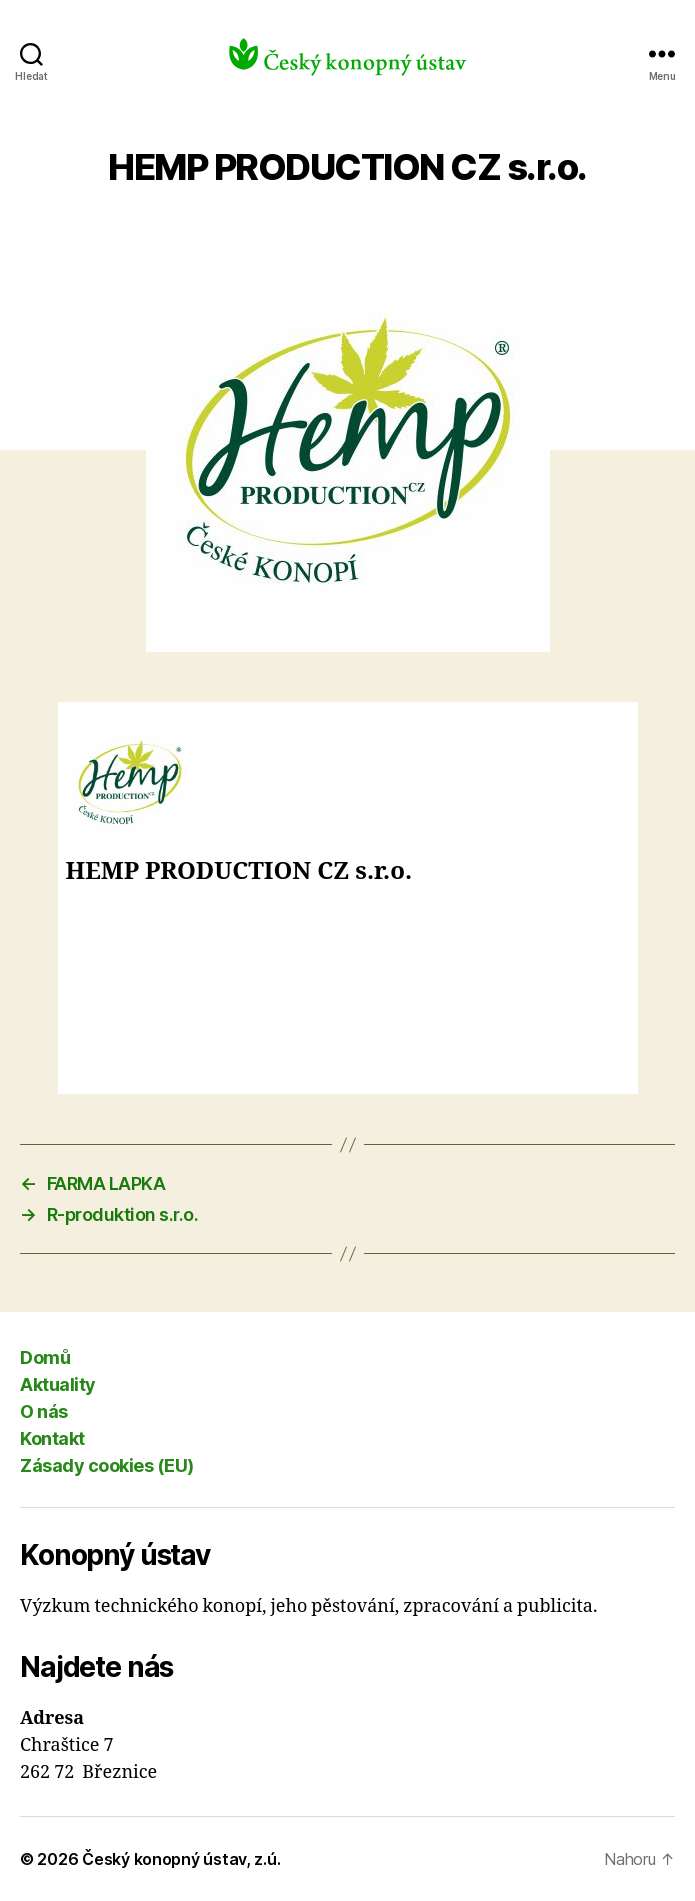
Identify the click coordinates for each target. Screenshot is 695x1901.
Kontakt (52, 1438)
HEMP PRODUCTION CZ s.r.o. (239, 872)
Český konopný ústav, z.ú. (181, 1859)
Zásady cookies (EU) (107, 1465)
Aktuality (58, 1384)
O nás (44, 1411)
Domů (45, 1357)
